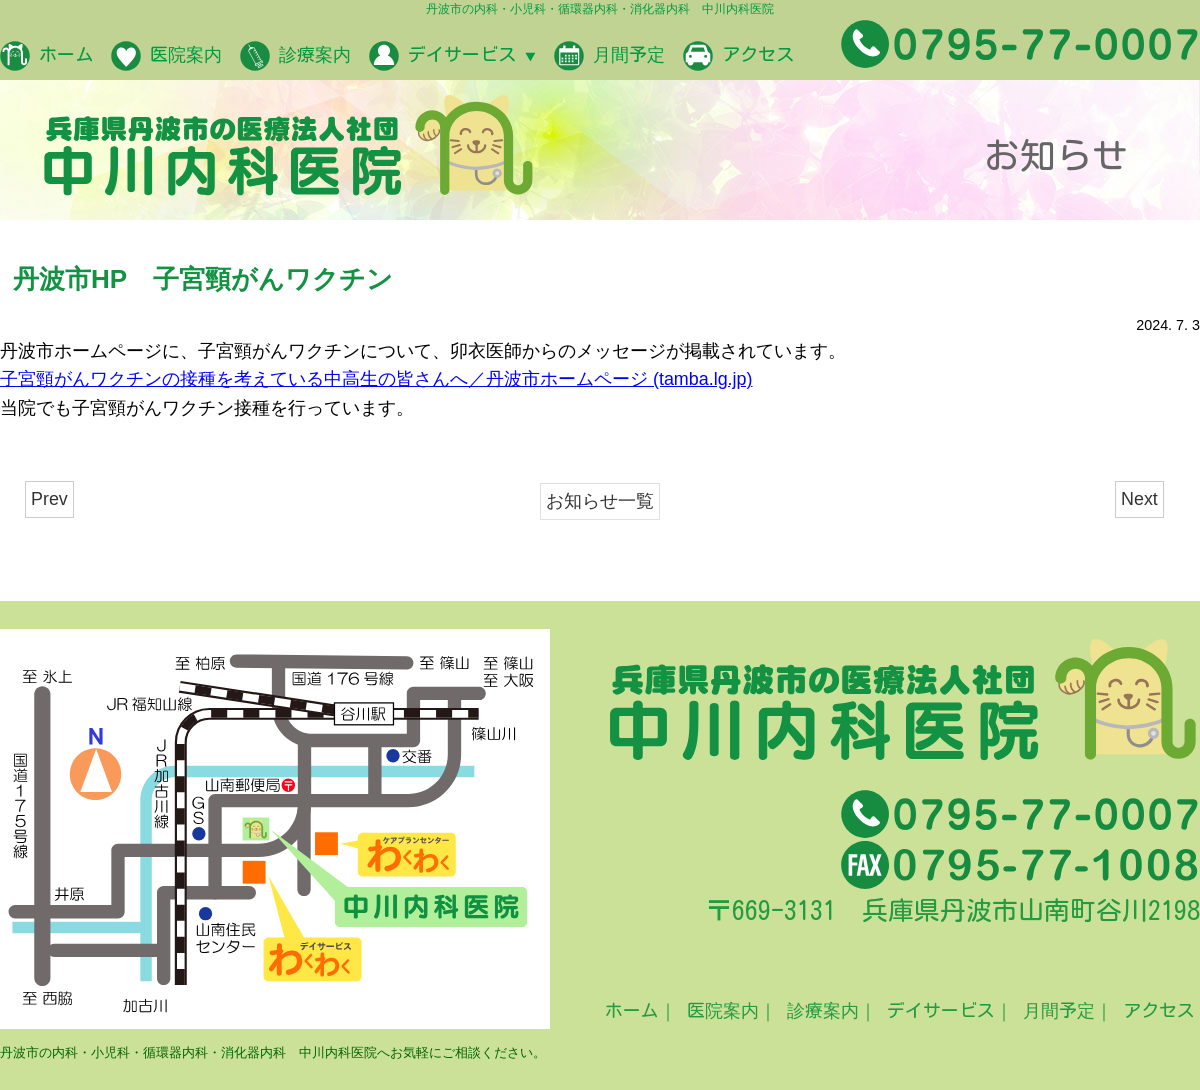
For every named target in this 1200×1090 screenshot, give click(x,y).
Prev (49, 499)
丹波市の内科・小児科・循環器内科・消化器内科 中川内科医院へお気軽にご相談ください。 (273, 1052)
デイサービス (452, 56)
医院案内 (166, 56)
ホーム (46, 56)
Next (1139, 499)
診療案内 (295, 56)
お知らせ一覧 (600, 501)
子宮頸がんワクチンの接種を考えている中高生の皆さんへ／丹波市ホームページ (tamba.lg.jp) (376, 379)
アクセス (738, 56)
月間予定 (609, 56)
